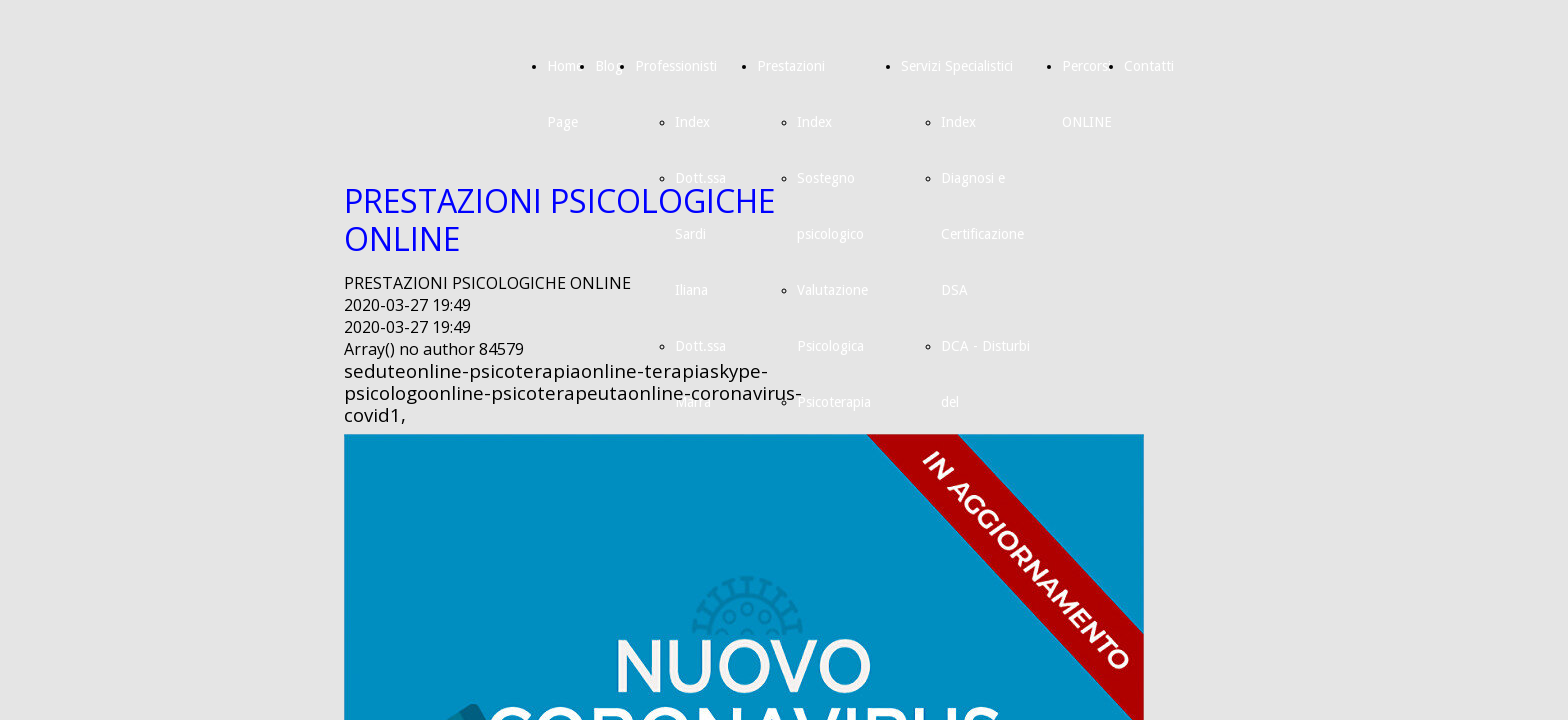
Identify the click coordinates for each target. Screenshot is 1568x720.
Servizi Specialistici (957, 66)
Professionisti (676, 66)
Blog (609, 66)
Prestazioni (791, 66)
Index (692, 122)
